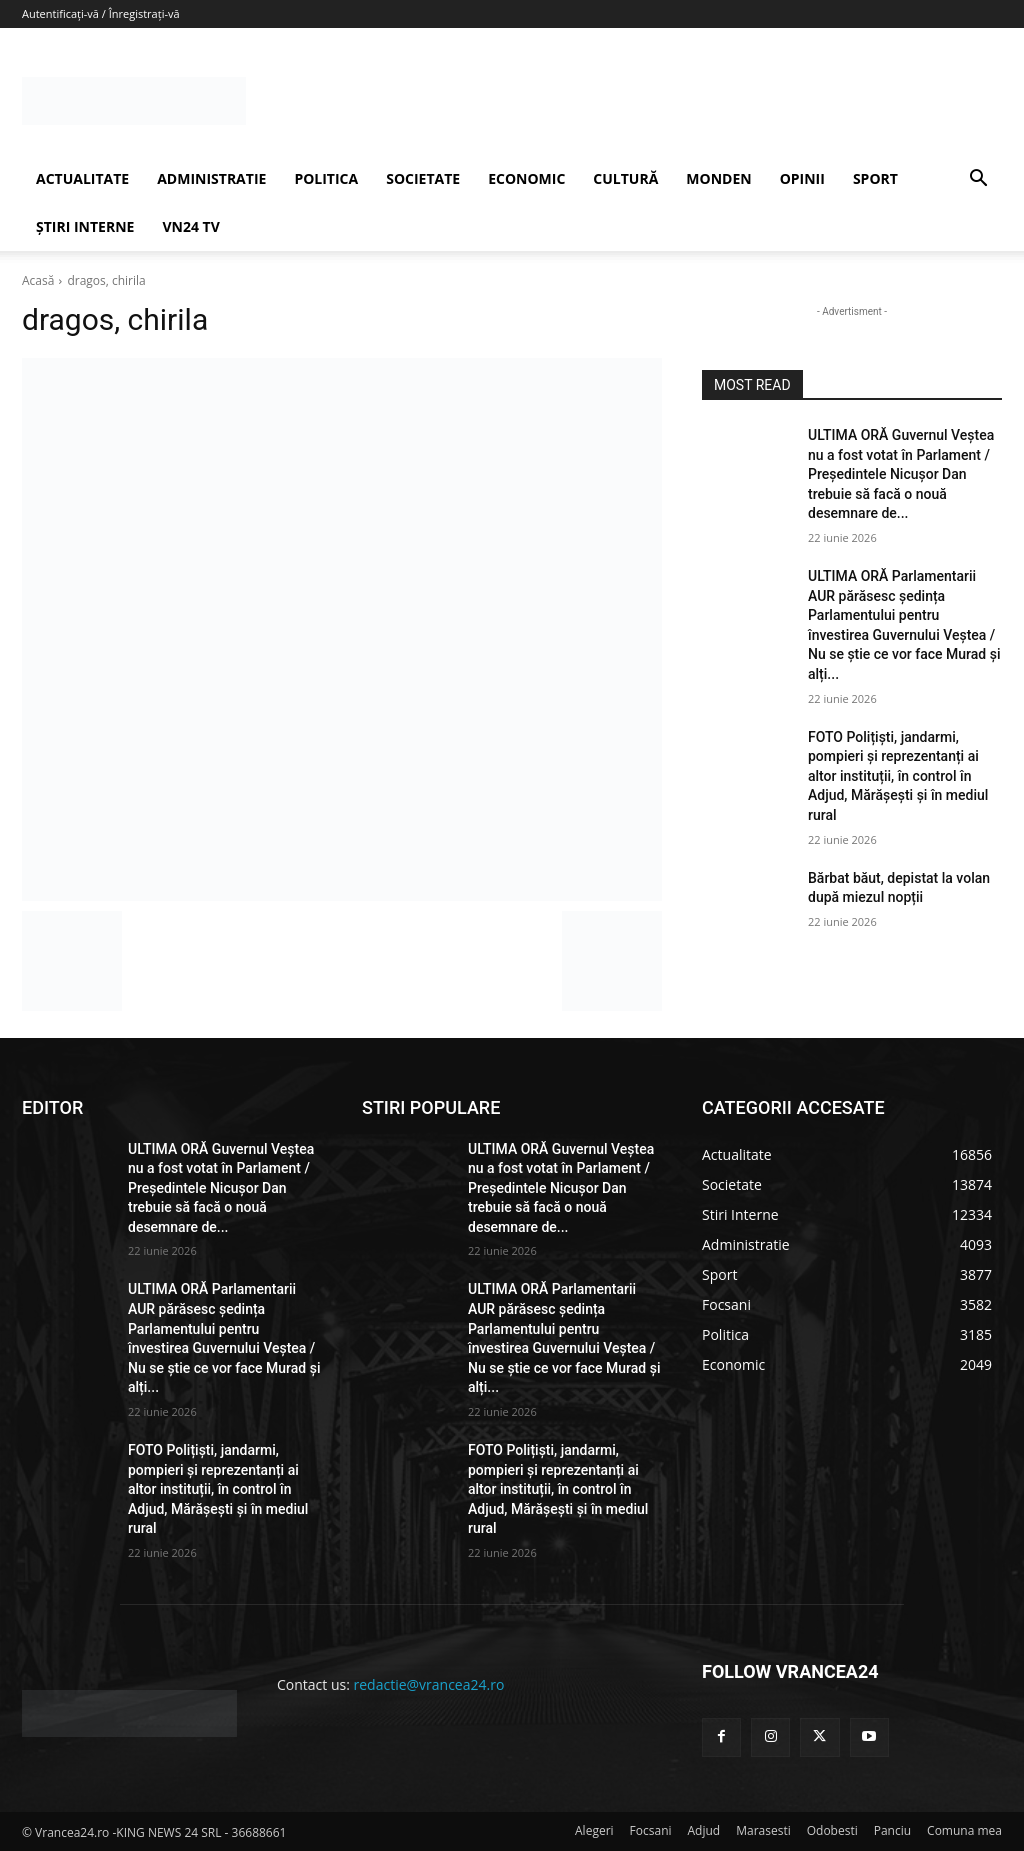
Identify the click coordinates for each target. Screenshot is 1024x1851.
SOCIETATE (423, 178)
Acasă (38, 280)
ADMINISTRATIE (211, 178)
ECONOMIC (526, 178)
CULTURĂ (625, 178)
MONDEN (718, 178)
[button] (978, 180)
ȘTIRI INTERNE (85, 226)
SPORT (875, 178)
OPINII (802, 178)
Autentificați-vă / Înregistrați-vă (101, 13)
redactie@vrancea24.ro (429, 1684)
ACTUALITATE (82, 178)
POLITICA (326, 178)
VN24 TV (190, 226)
